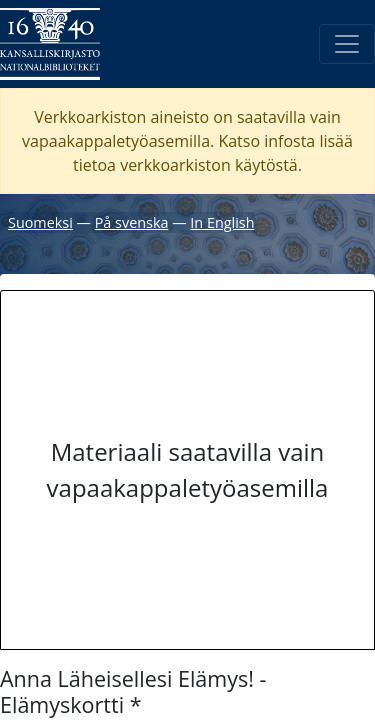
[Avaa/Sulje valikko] (347, 44)
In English (222, 222)
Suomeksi (40, 222)
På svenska (132, 222)
